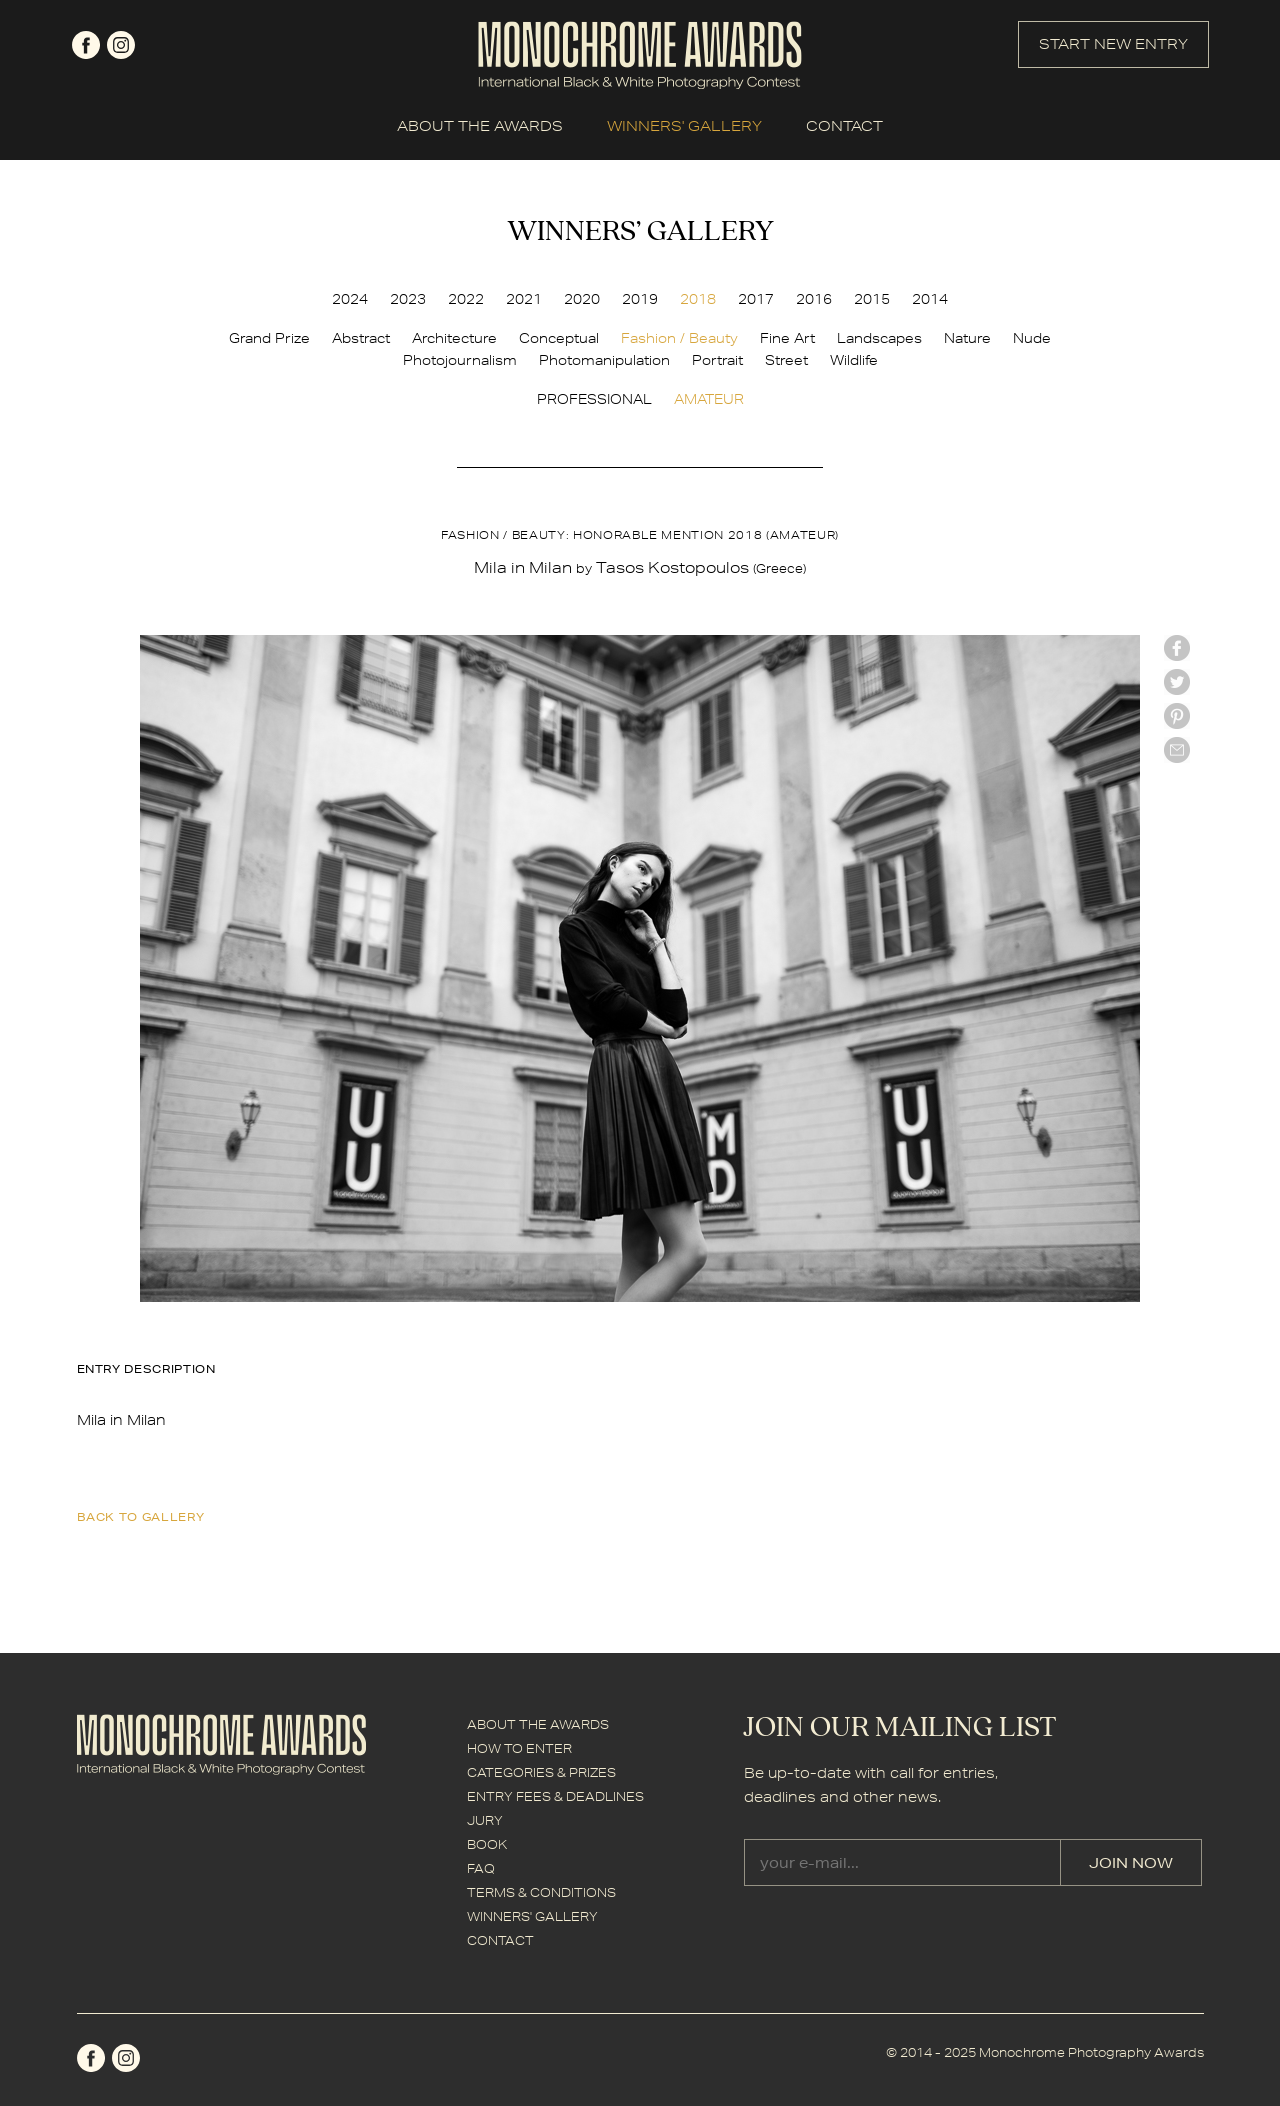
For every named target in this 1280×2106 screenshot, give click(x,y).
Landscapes (879, 338)
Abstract (361, 338)
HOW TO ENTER (519, 1748)
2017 (756, 299)
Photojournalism (460, 360)
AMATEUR (709, 399)
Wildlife (854, 360)
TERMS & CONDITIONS (541, 1892)
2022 (466, 299)
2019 (640, 299)
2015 (872, 299)
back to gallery (141, 1516)
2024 (350, 299)
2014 (930, 299)
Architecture (454, 338)
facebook (86, 45)
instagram (121, 45)
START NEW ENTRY (1113, 44)
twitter (1177, 682)
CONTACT (844, 126)
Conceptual (559, 338)
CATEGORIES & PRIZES (541, 1772)
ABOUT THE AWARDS (480, 126)
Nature (967, 338)
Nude (1032, 338)
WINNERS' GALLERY (684, 126)
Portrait (717, 360)
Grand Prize (269, 338)
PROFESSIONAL (594, 399)
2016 (814, 299)
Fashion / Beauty (679, 338)
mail (1177, 750)
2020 (582, 299)
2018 (698, 299)
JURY (485, 1820)
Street (786, 360)
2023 (408, 299)
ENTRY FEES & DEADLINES (555, 1796)
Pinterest (1177, 716)
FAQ (481, 1868)
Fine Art (787, 338)
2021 (524, 299)
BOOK (487, 1844)
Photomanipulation (604, 360)
